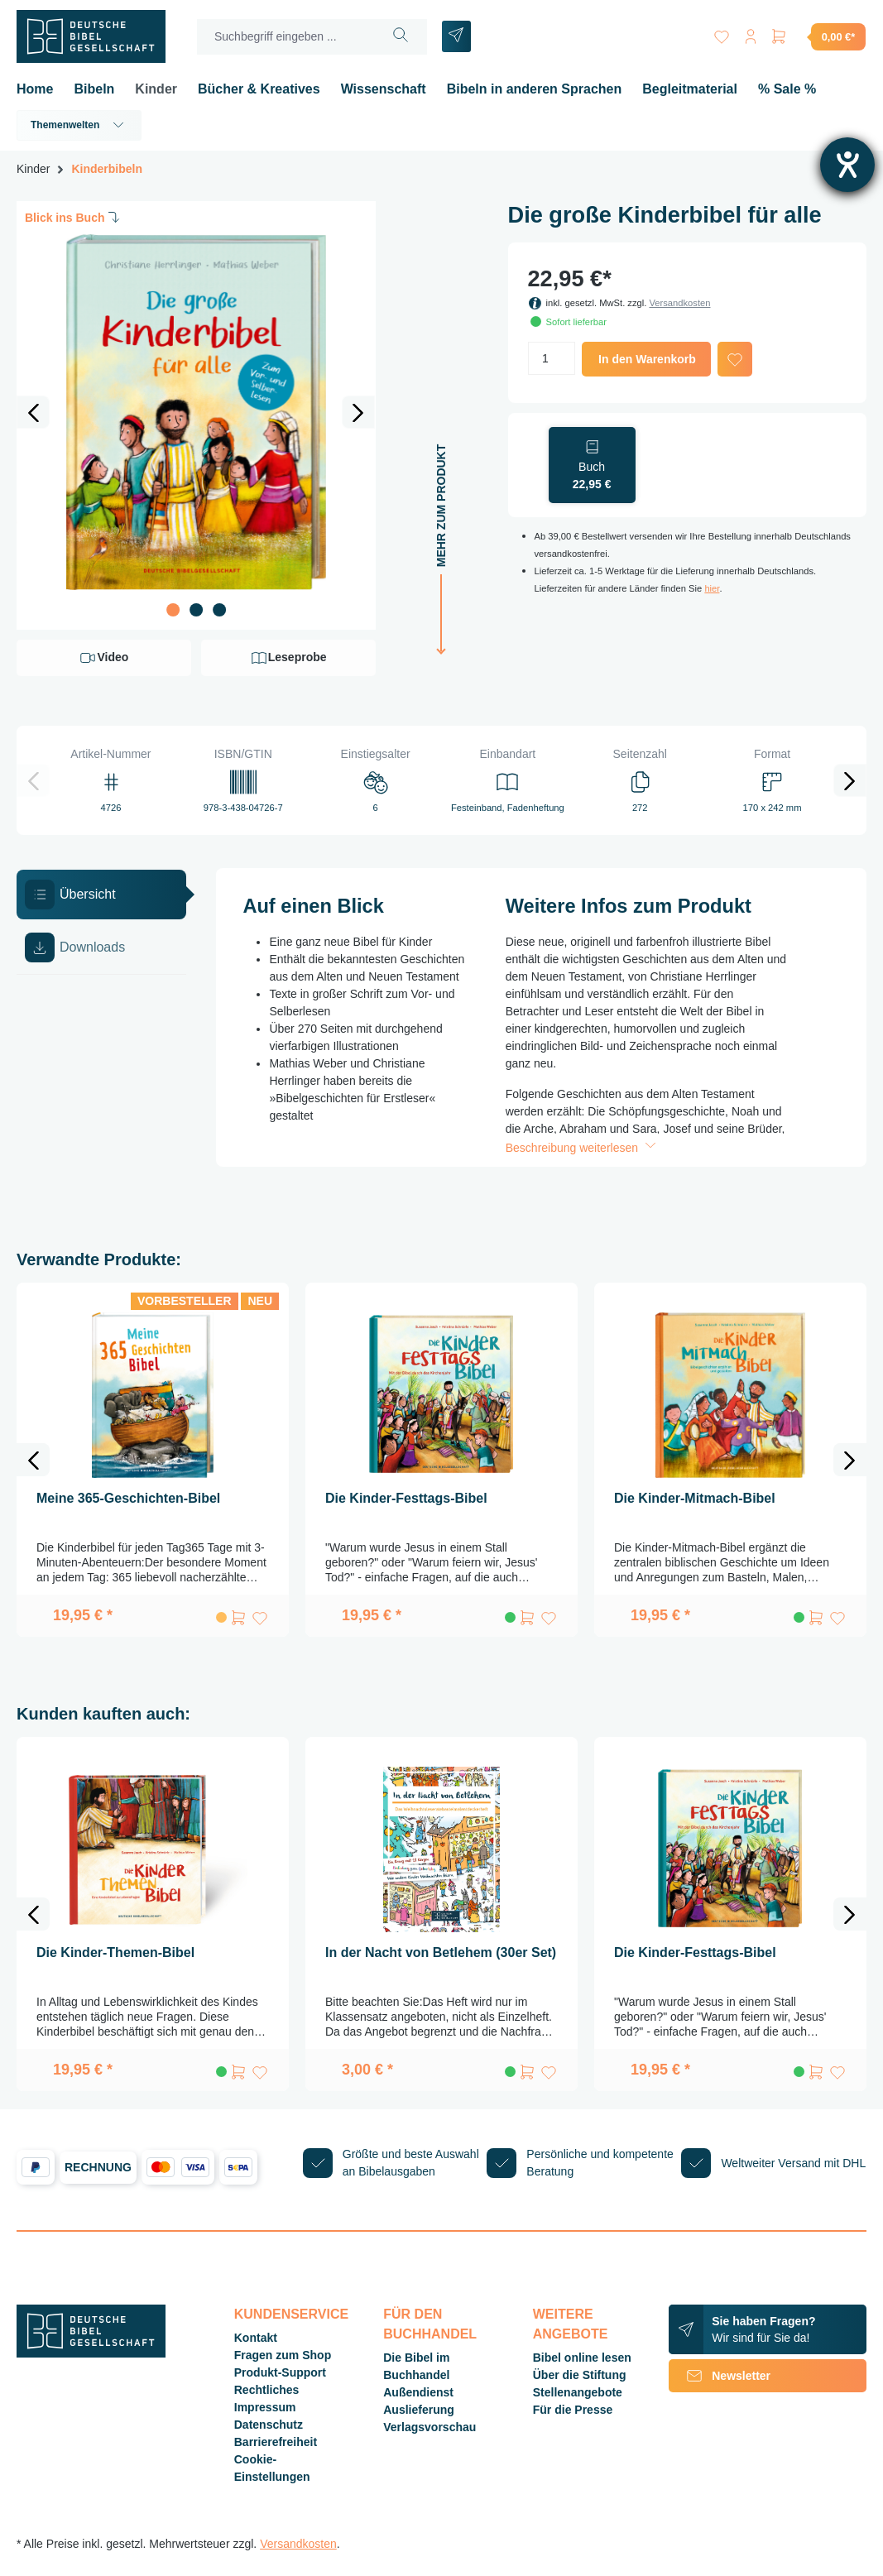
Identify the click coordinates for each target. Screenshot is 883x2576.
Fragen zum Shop (282, 2355)
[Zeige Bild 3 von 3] (219, 609)
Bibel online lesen (582, 2357)
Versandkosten (679, 303)
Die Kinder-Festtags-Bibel (406, 1498)
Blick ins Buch (73, 216)
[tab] (101, 894)
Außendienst (418, 2392)
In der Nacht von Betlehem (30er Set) (440, 1952)
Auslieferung (418, 2409)
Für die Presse (573, 2409)
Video (103, 658)
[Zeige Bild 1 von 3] (173, 609)
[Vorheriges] (33, 412)
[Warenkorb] (817, 36)
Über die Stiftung (579, 2375)
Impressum (265, 2407)
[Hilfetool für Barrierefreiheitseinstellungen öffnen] (847, 164)
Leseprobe (288, 658)
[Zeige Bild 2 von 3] (196, 609)
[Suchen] (401, 37)
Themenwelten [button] (79, 125)
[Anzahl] (552, 358)
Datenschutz (268, 2424)
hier (711, 588)
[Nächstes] (358, 412)
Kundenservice (291, 2314)
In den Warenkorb (647, 359)
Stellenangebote (577, 2392)
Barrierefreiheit (275, 2442)
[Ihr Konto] (749, 33)
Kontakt (255, 2337)
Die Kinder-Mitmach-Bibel (694, 1498)
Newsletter (719, 2375)
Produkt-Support (280, 2372)
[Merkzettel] (719, 33)
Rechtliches (267, 2389)
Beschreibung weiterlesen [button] (583, 1147)
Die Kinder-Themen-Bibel (115, 1952)
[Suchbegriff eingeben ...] (286, 37)
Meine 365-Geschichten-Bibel (128, 1498)
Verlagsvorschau (429, 2427)
